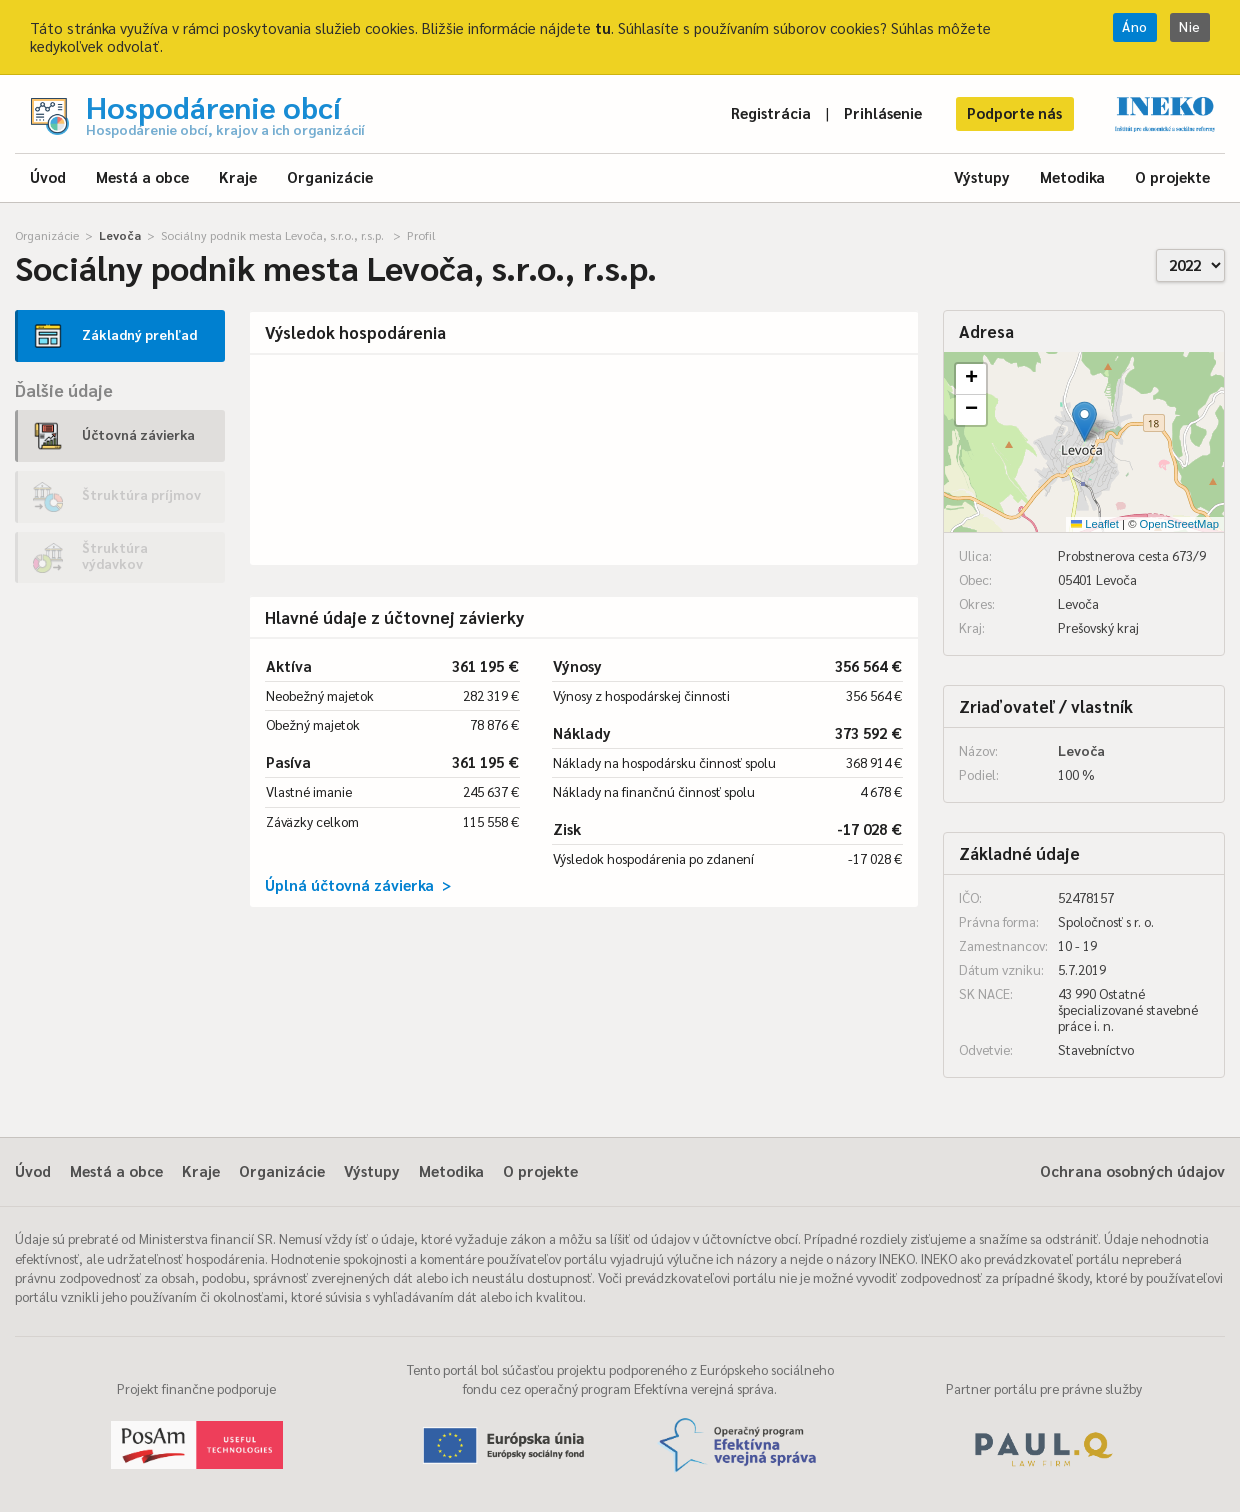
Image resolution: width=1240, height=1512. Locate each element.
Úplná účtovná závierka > (358, 884)
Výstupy (982, 176)
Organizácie (330, 176)
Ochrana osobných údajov (1132, 1170)
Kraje (238, 176)
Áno (1135, 26)
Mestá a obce (142, 176)
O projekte (1172, 176)
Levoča (120, 235)
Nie (1190, 26)
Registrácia (771, 112)
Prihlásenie (883, 112)
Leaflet (1095, 524)
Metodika (1072, 176)
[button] (1084, 421)
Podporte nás (1014, 112)
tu (603, 27)
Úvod (48, 176)
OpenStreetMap (1179, 524)
